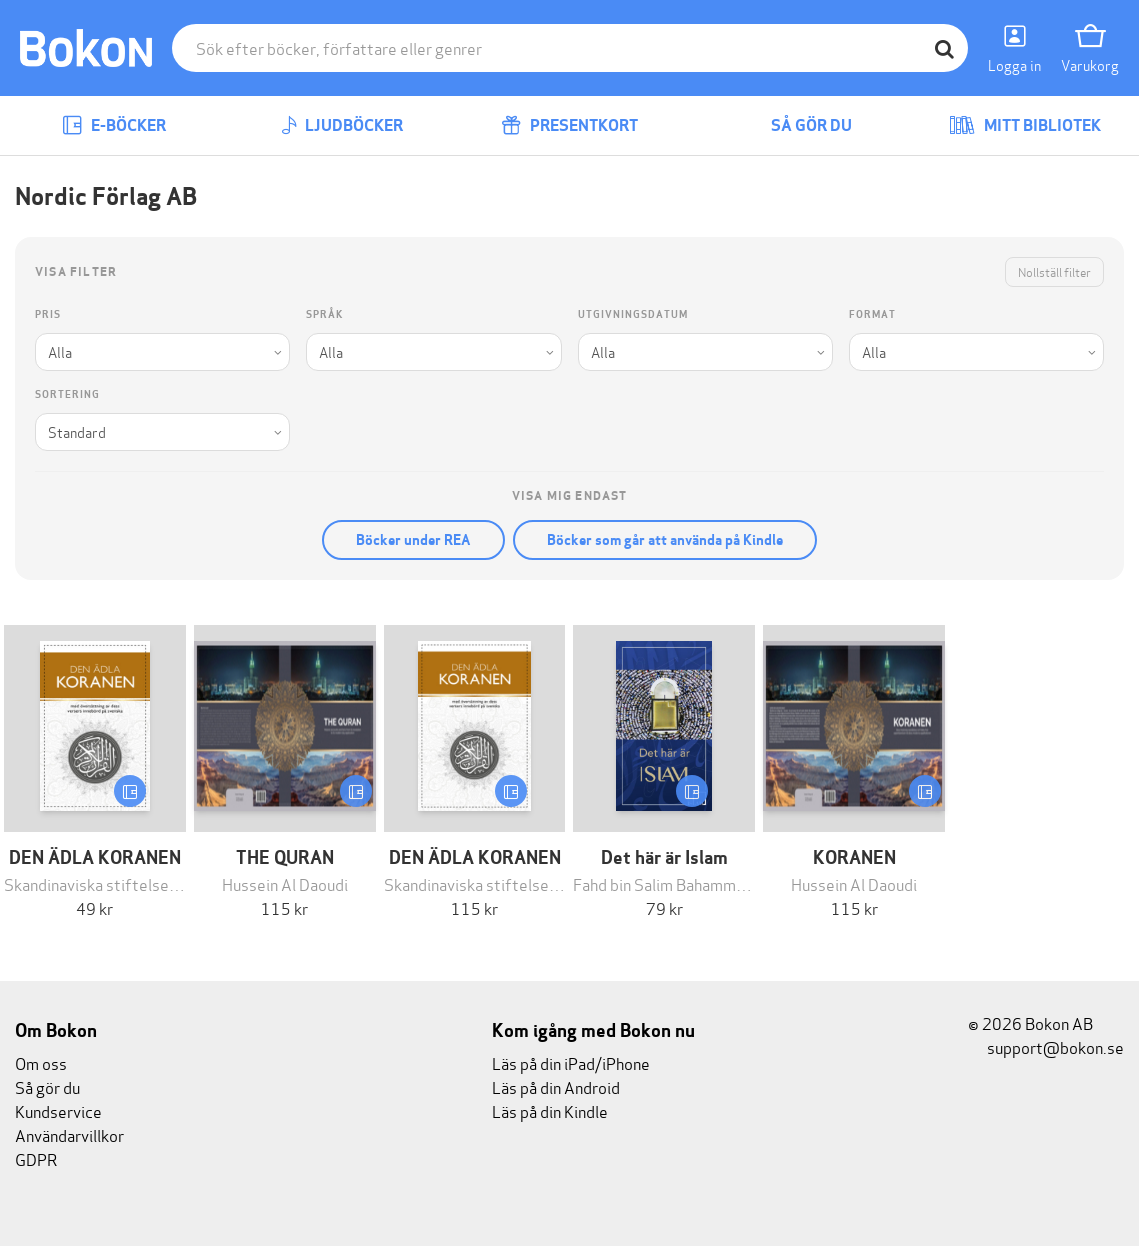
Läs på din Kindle (550, 1110)
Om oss (41, 1062)
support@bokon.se (1046, 1046)
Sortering (67, 394)
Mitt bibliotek (1025, 125)
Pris (48, 314)
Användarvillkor (69, 1134)
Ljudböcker (342, 125)
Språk (324, 314)
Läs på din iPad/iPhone (571, 1062)
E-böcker (114, 125)
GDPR (36, 1158)
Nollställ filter (1054, 271)
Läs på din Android (556, 1086)
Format (872, 314)
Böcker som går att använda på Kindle (665, 540)
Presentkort (569, 125)
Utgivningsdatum (633, 314)
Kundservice (58, 1110)
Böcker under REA (413, 540)
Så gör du (797, 125)
